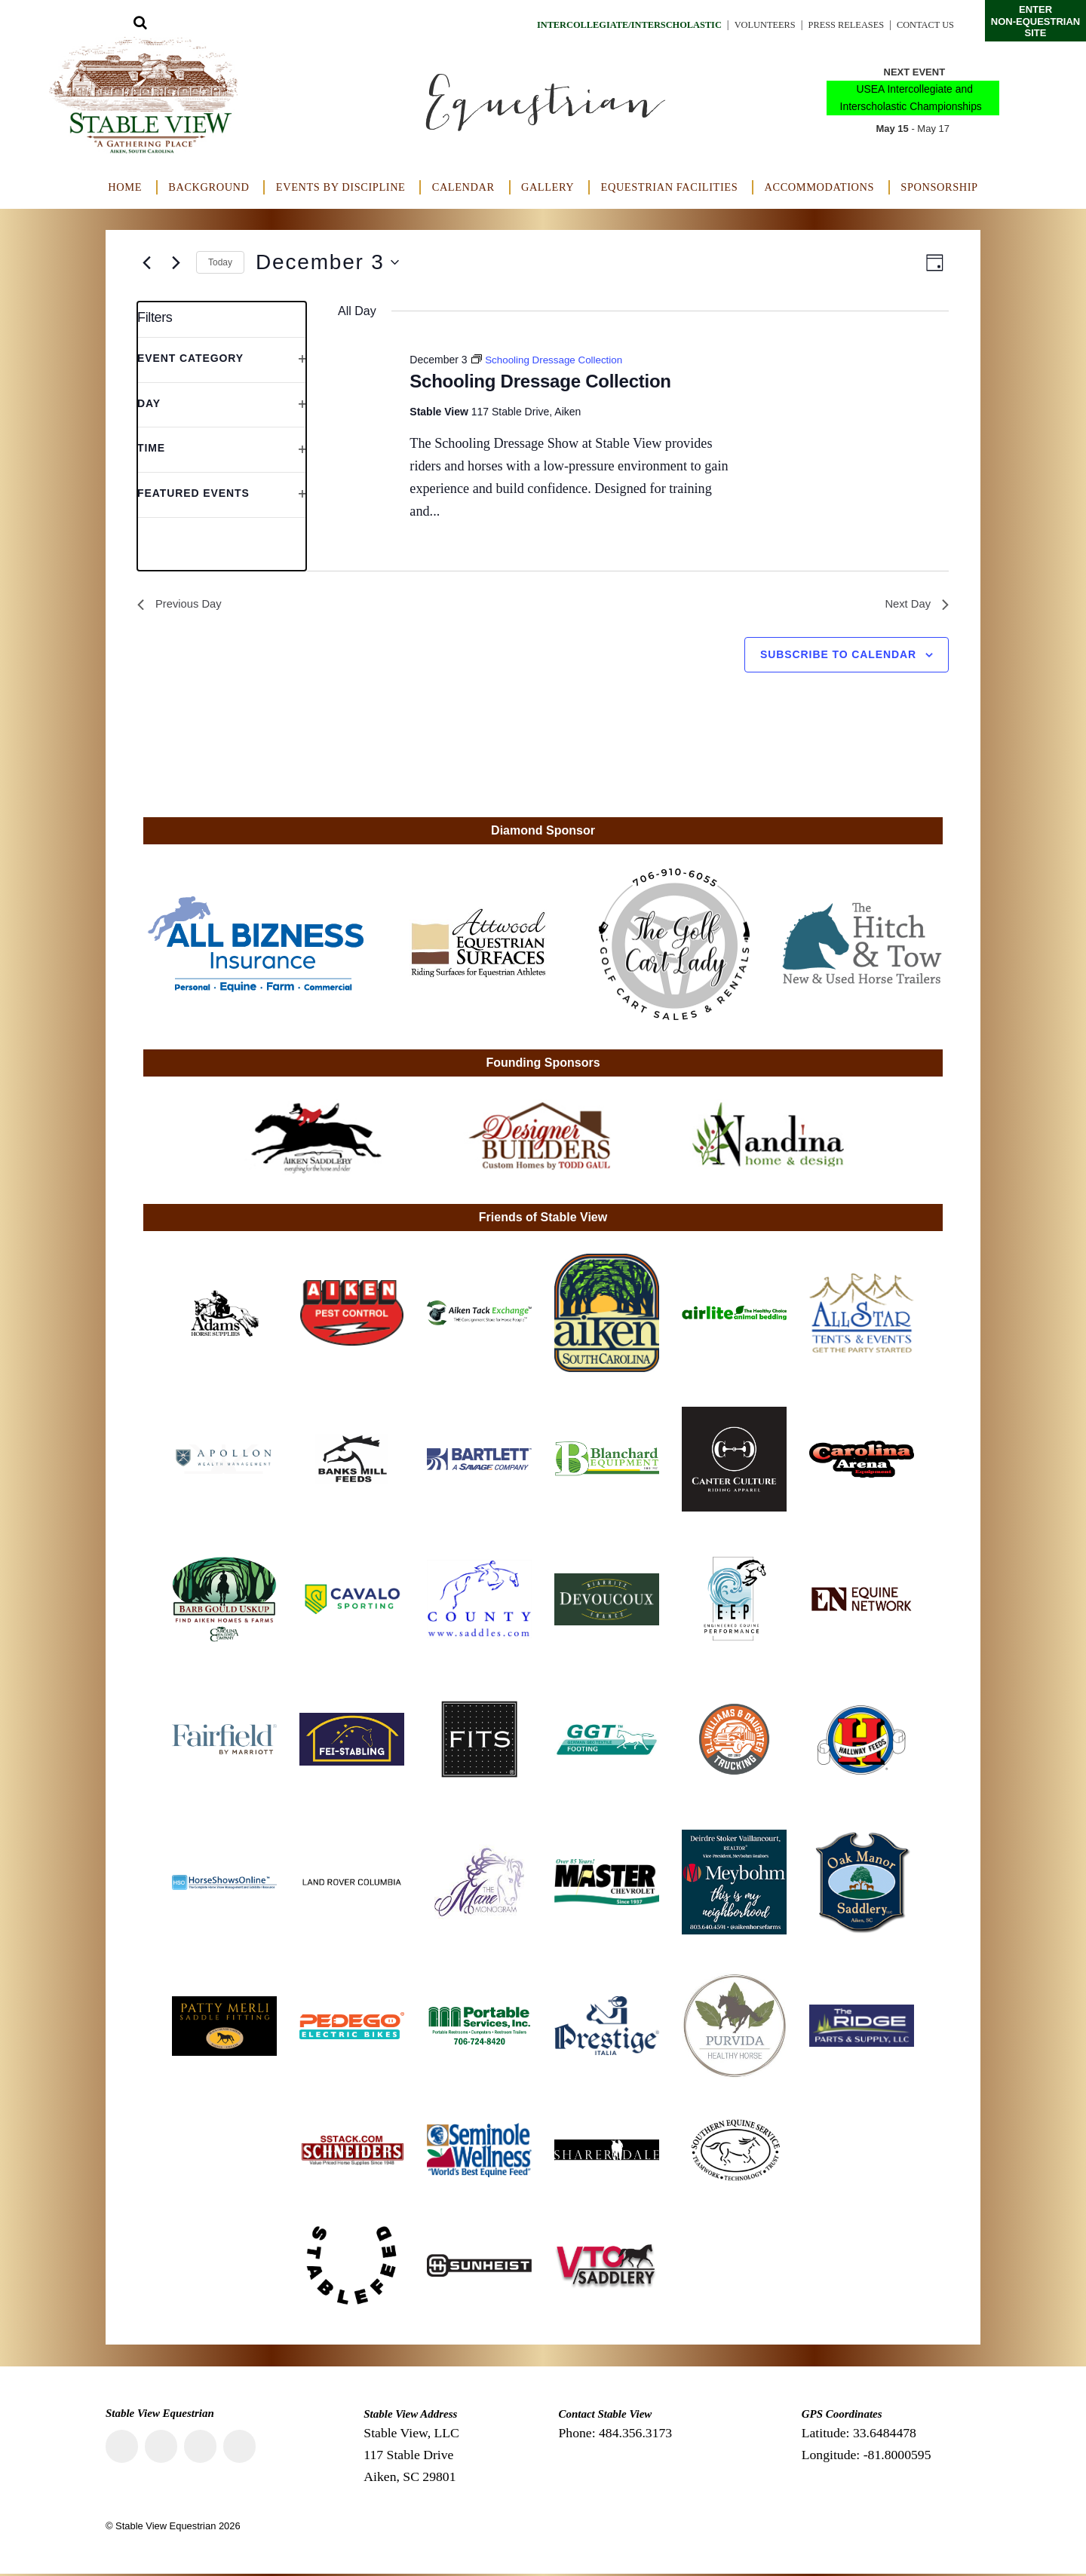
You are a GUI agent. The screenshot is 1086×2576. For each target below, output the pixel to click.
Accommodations (820, 187)
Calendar (463, 187)
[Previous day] (146, 262)
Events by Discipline (341, 187)
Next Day (915, 605)
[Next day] (176, 262)
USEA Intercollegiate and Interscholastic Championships (911, 97)
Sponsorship (938, 187)
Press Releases (833, 24)
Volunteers (743, 24)
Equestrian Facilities (669, 187)
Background (208, 187)
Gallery (547, 187)
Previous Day (182, 605)
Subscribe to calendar (838, 657)
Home (125, 187)
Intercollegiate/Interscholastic (590, 24)
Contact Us (921, 24)
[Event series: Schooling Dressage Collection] (550, 360)
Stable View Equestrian (165, 2528)
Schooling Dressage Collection (540, 381)
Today (220, 262)
